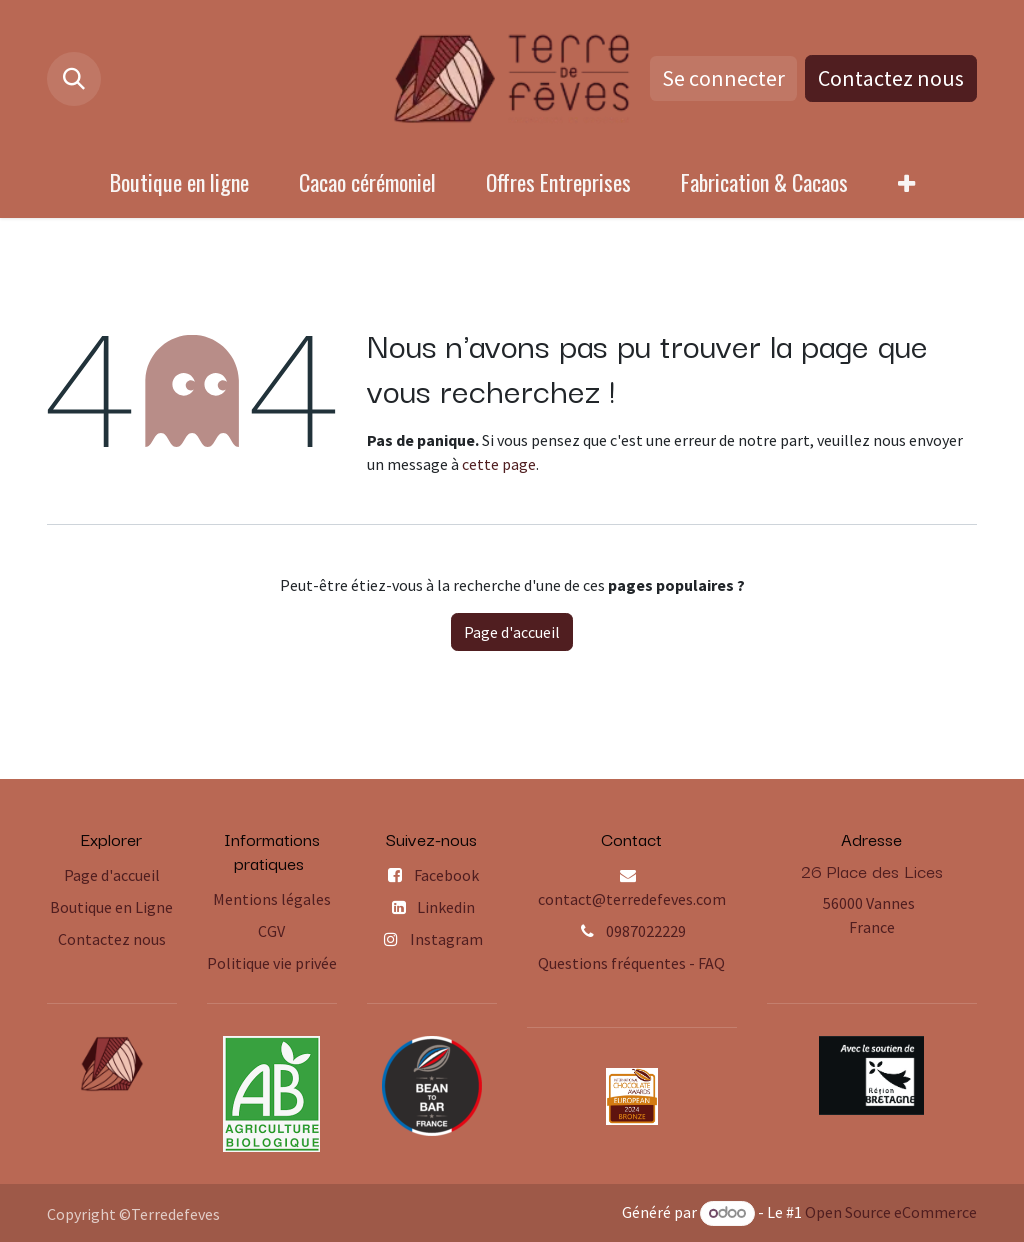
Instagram (446, 939)
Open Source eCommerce (891, 1212)
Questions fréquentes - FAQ (631, 963)
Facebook (446, 875)
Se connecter (723, 78)
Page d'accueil (512, 632)
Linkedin (446, 907)
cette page (499, 464)
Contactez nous (891, 78)
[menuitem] (179, 182)
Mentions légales (272, 899)
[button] (74, 79)
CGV (271, 931)
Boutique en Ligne (111, 907)
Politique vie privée (272, 963)
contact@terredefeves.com (632, 899)
